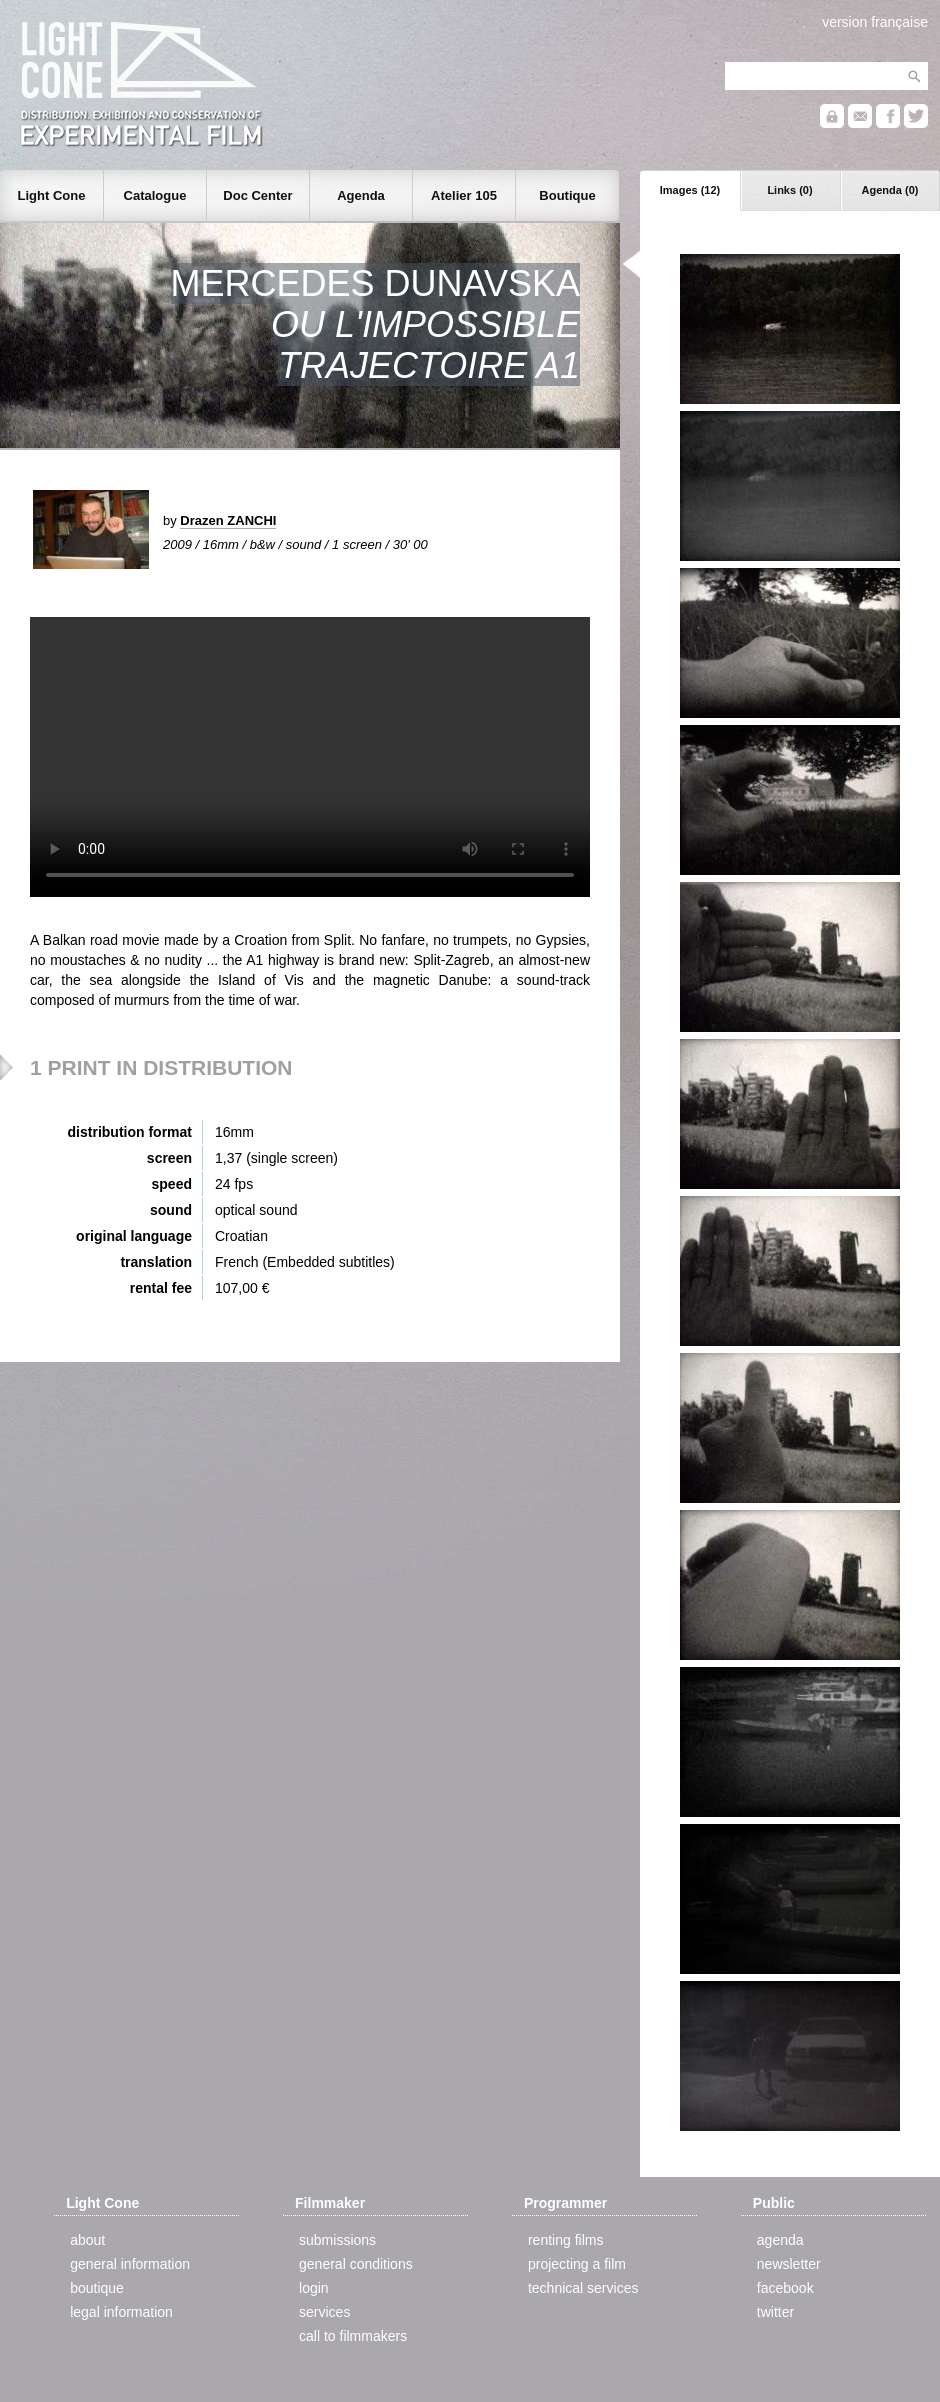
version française (875, 22)
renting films (565, 2240)
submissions (337, 2240)
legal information (121, 2312)
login (314, 2288)
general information (130, 2264)
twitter (775, 2312)
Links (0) (789, 190)
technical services (583, 2288)
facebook (785, 2288)
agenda (780, 2240)
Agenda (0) (890, 190)
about (87, 2240)
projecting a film (577, 2264)
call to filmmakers (353, 2336)
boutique (97, 2288)
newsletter (789, 2264)
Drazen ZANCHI (228, 520)
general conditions (356, 2264)
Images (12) (690, 190)
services (324, 2312)
